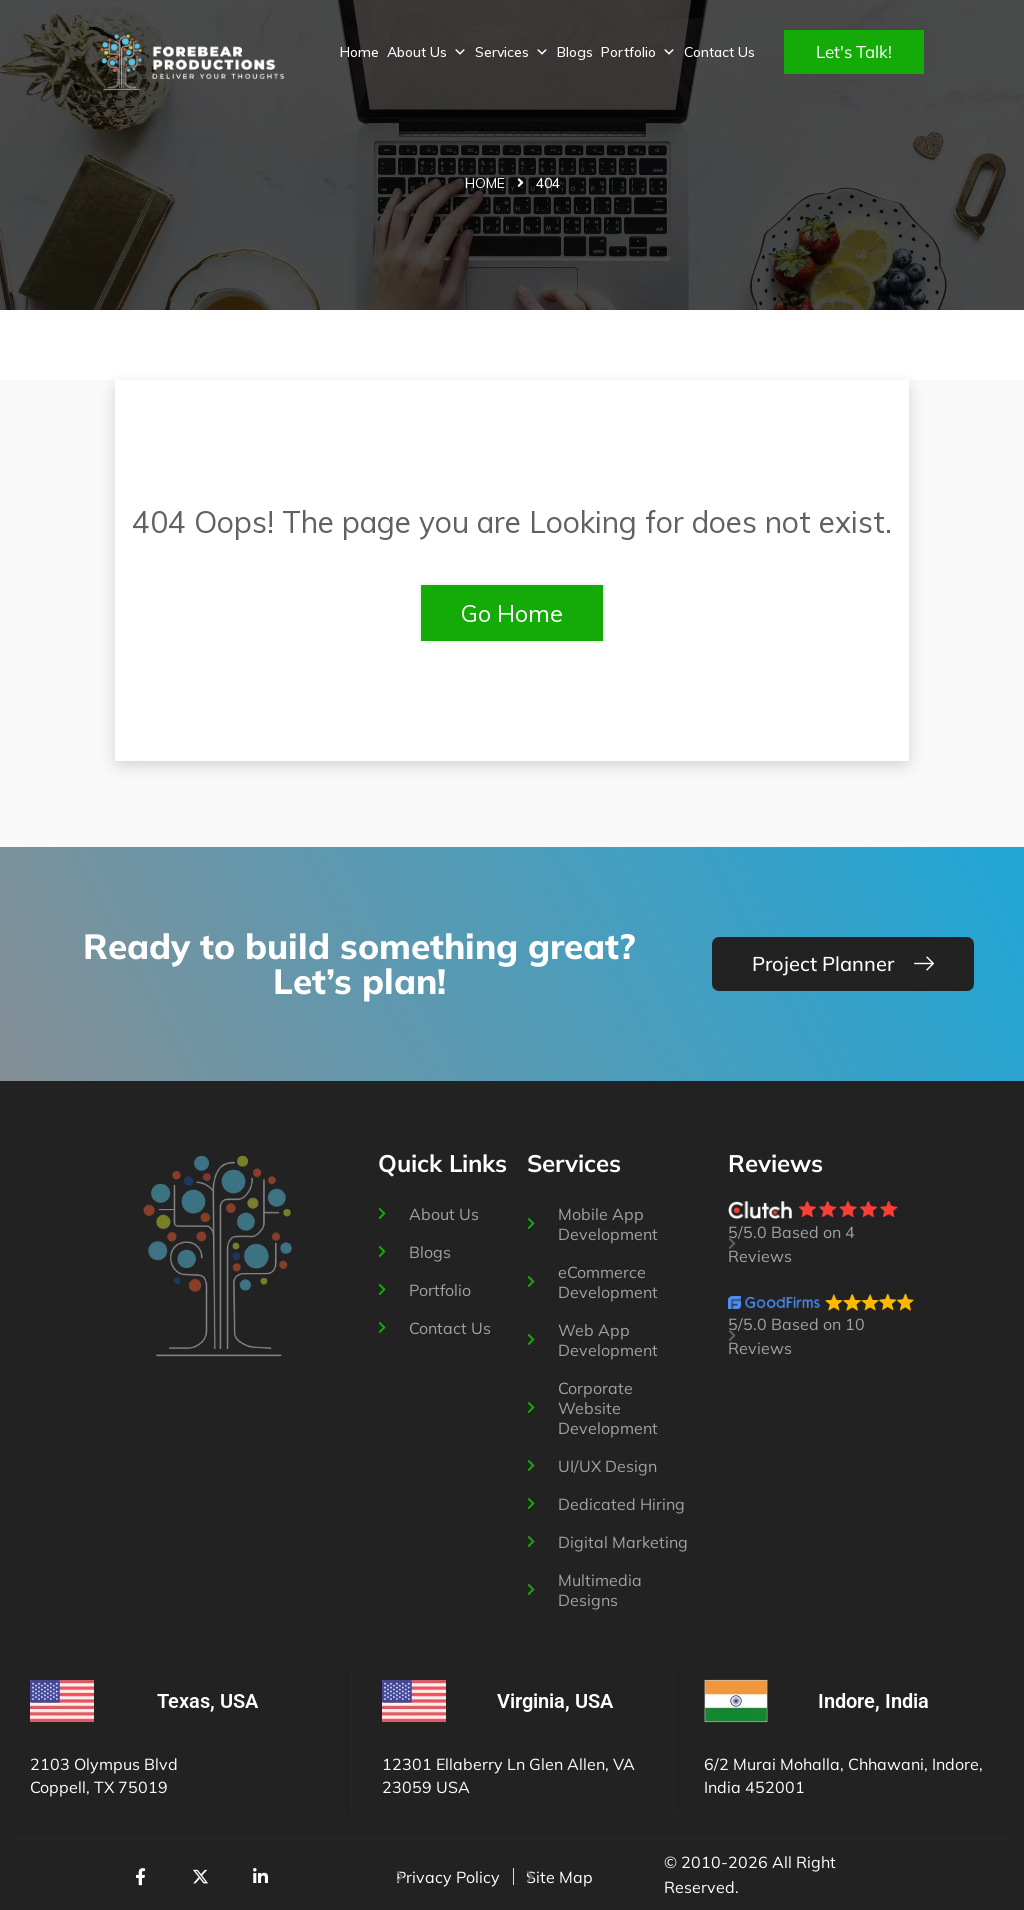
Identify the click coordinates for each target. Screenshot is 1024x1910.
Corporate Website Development (608, 1408)
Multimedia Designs (600, 1590)
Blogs (575, 52)
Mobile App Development (608, 1224)
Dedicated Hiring (621, 1504)
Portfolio (638, 52)
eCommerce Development (608, 1282)
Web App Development (608, 1340)
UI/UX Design (607, 1466)
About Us (427, 52)
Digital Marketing (623, 1542)
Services (512, 52)
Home (359, 52)
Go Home (512, 613)
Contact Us (719, 52)
